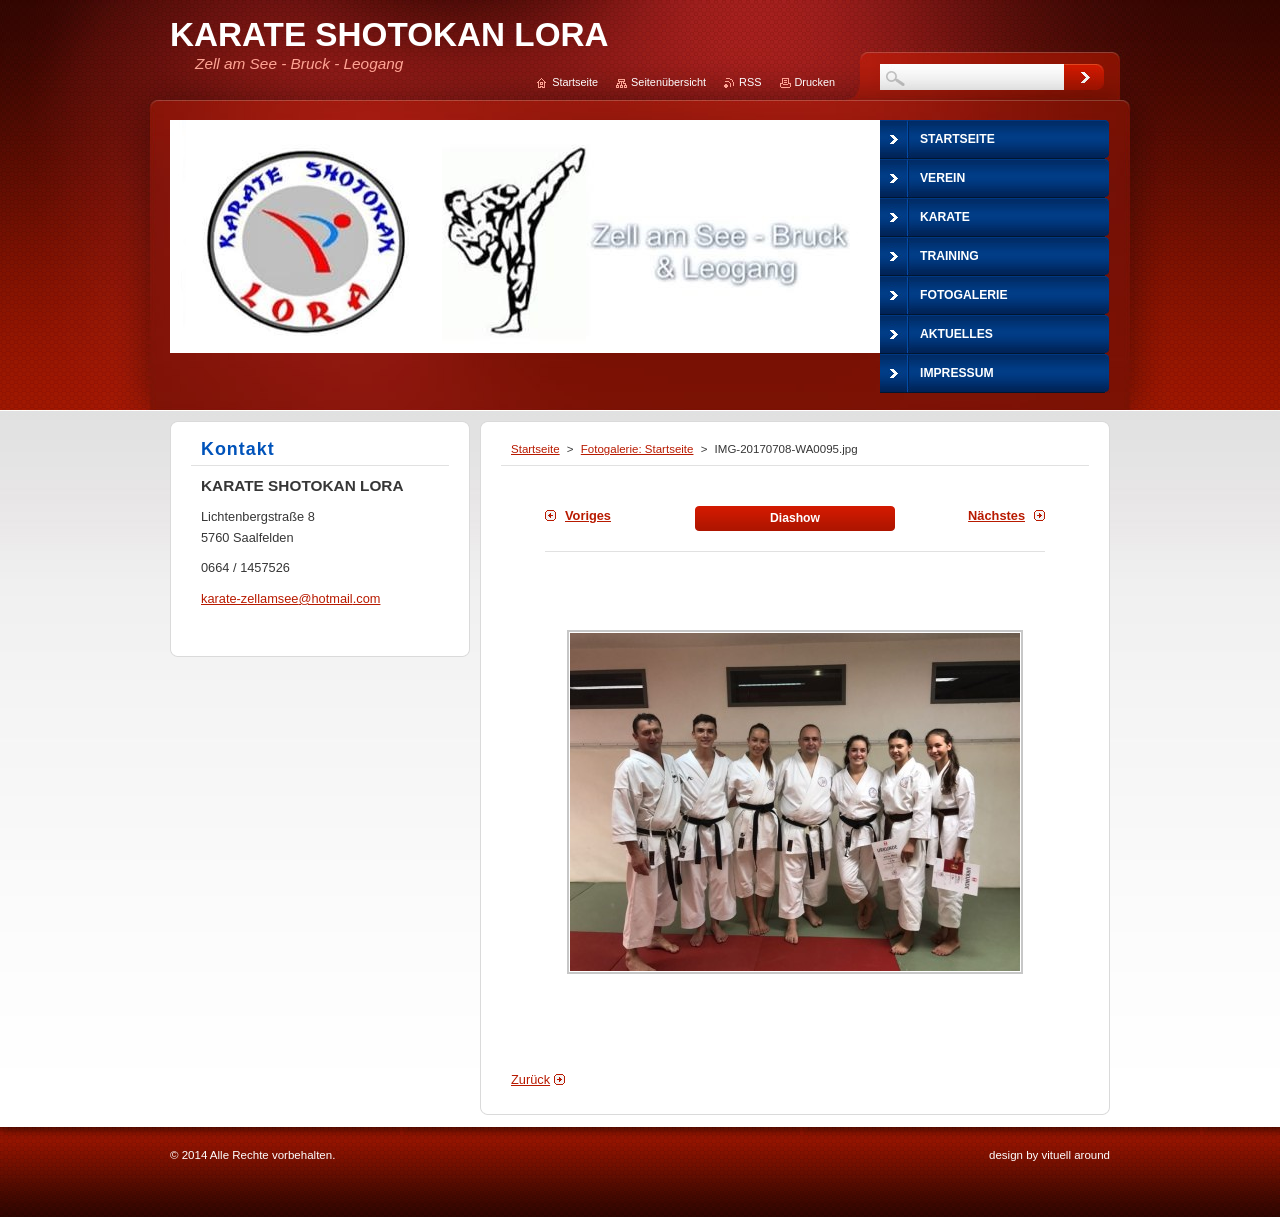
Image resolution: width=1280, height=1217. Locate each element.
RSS (750, 82)
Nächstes (996, 515)
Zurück (530, 1079)
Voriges (588, 515)
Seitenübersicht (668, 82)
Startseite (535, 449)
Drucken (815, 82)
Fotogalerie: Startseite (637, 449)
